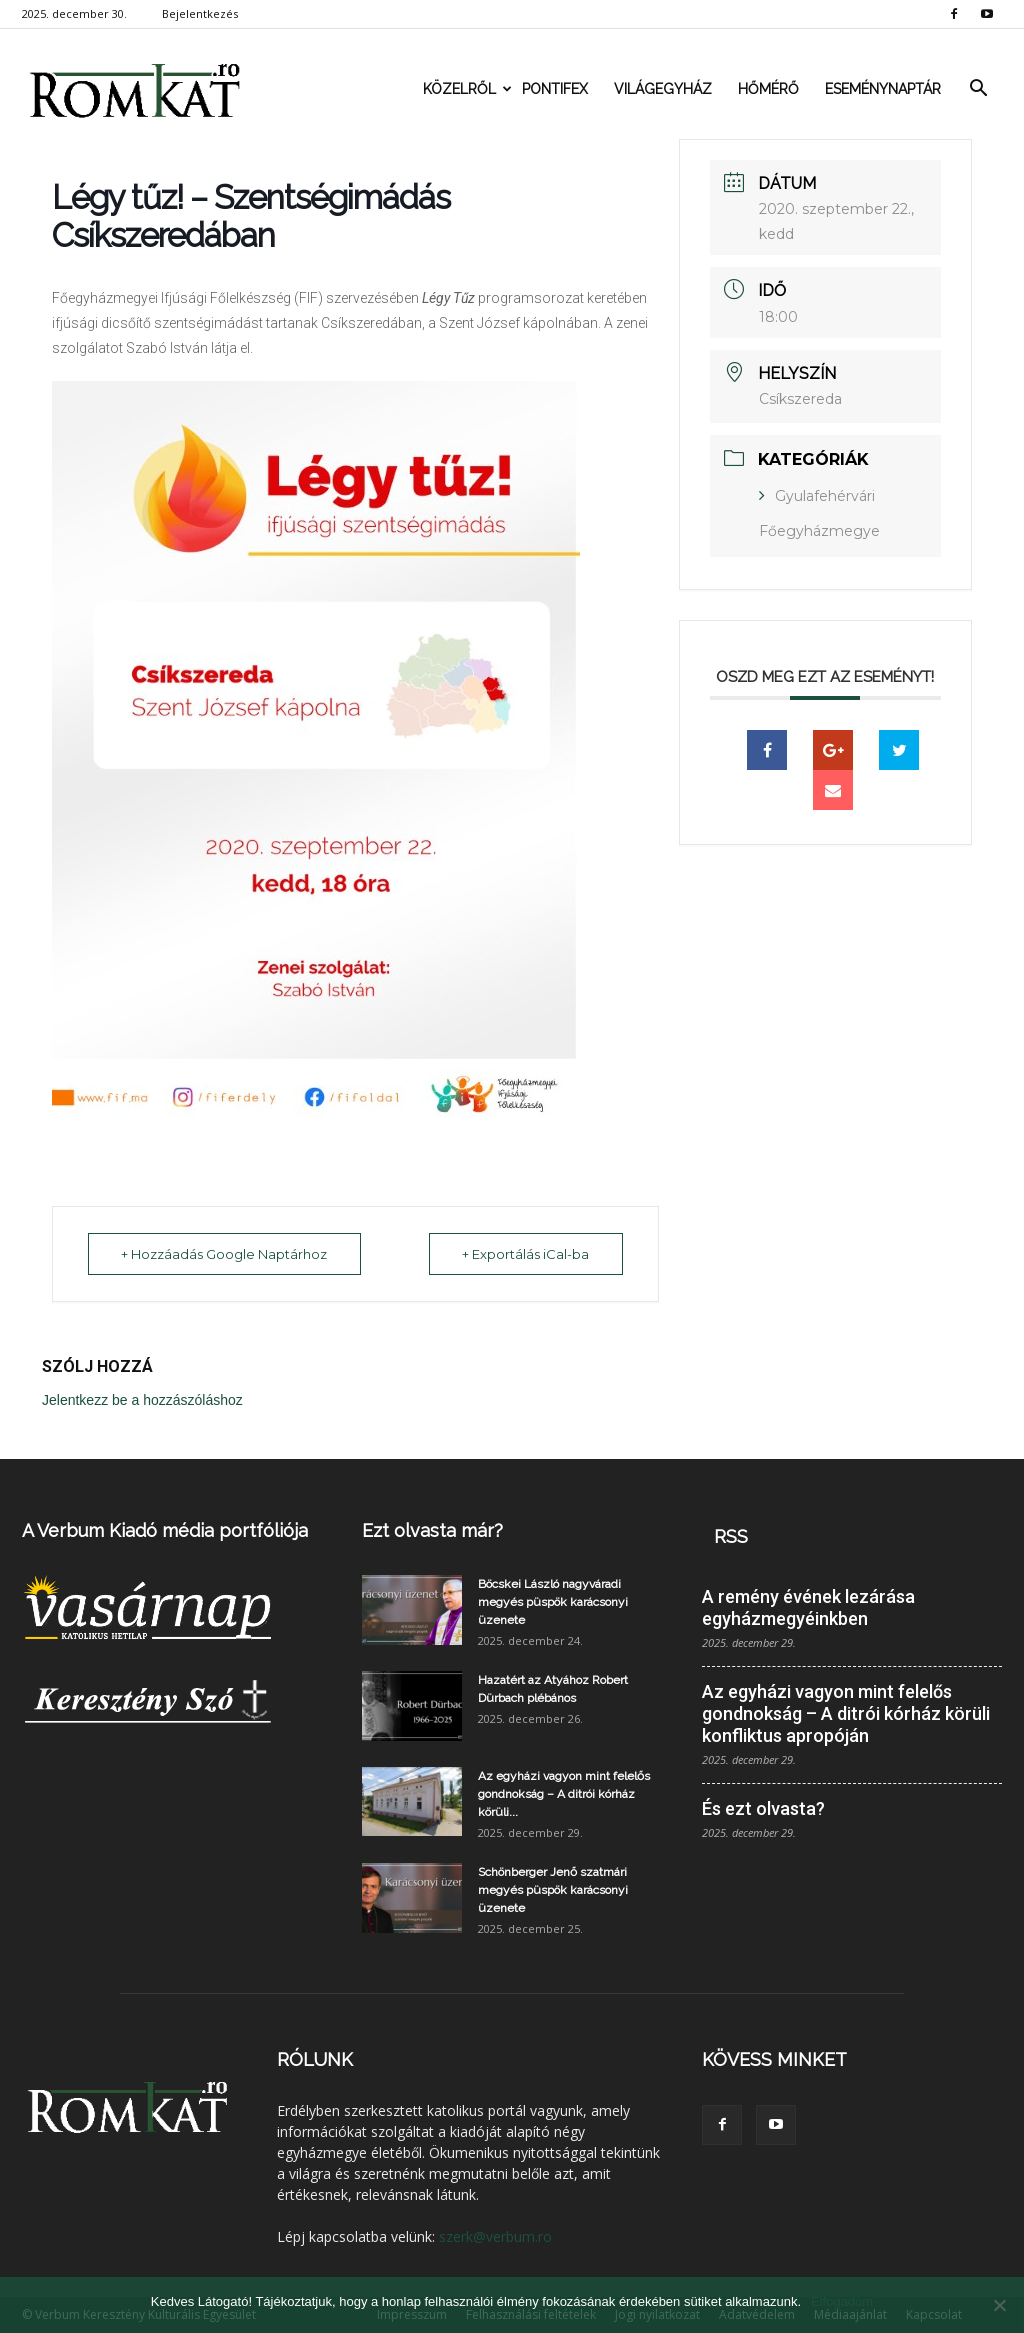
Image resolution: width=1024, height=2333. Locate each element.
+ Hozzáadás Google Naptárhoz (226, 1254)
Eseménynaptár (883, 89)
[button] (978, 89)
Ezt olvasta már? (432, 1530)
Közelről (466, 89)
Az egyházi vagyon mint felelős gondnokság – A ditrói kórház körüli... (564, 1794)
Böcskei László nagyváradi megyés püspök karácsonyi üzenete (553, 1602)
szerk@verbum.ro (495, 2236)
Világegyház (663, 89)
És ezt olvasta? (763, 1808)
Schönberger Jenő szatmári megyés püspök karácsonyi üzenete (553, 1890)
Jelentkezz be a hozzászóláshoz (142, 1400)
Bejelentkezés (200, 13)
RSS (731, 1536)
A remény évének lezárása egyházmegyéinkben (808, 1607)
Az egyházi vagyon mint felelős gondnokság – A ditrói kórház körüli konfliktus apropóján (846, 1713)
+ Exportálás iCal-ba (524, 1254)
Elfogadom (842, 2301)
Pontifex (555, 89)
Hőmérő (768, 89)
